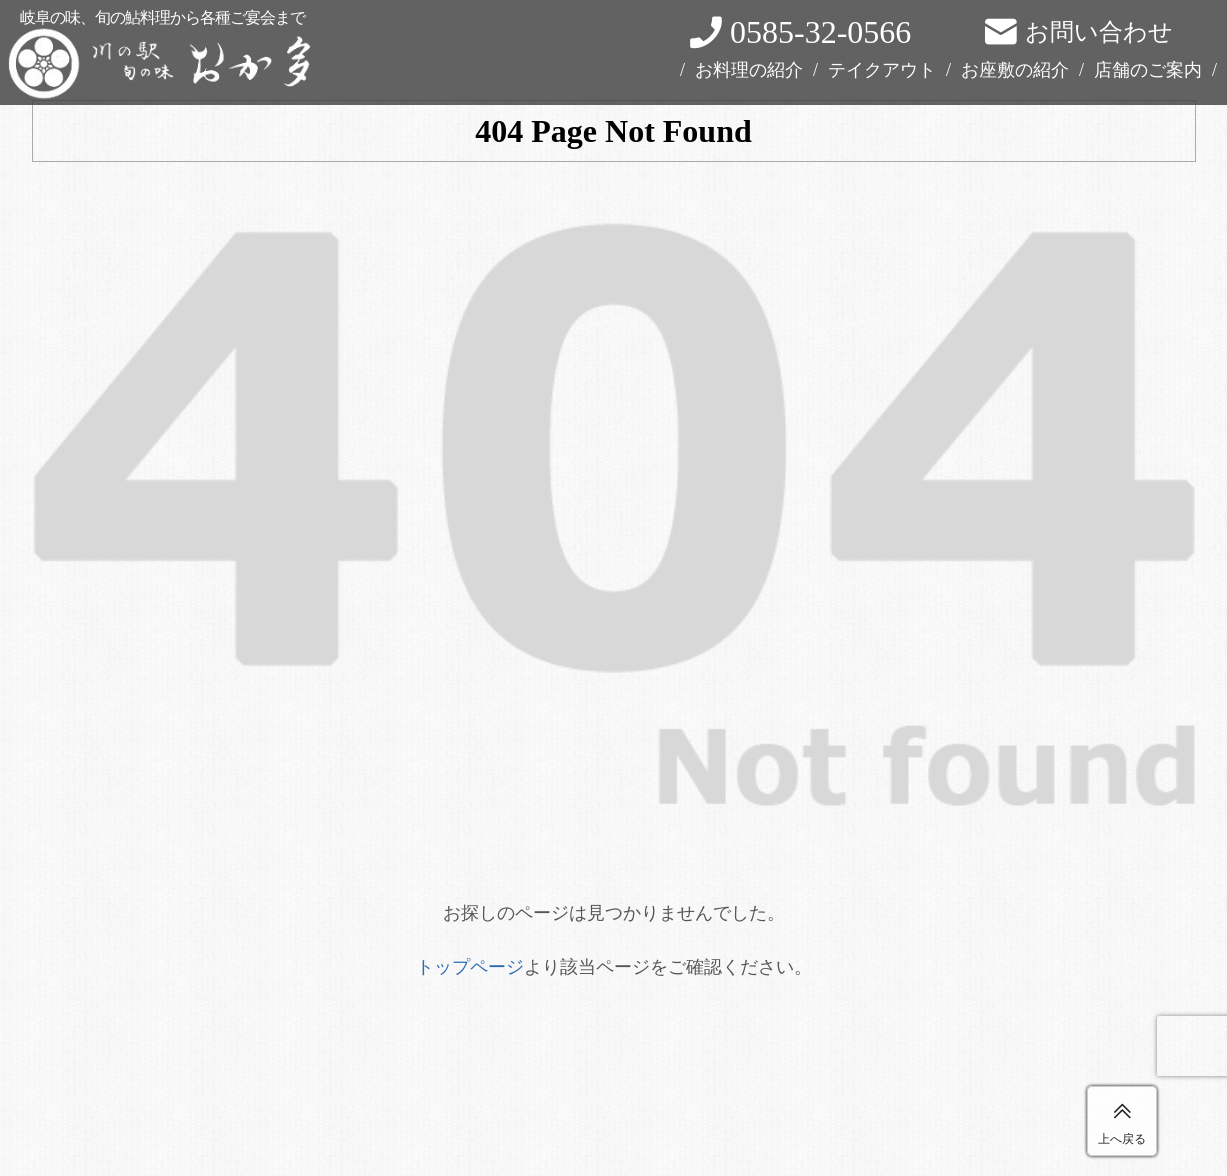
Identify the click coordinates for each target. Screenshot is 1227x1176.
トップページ (470, 967)
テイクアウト (882, 70)
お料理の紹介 (749, 70)
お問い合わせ (1099, 32)
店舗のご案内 (1148, 70)
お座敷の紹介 (1015, 70)
